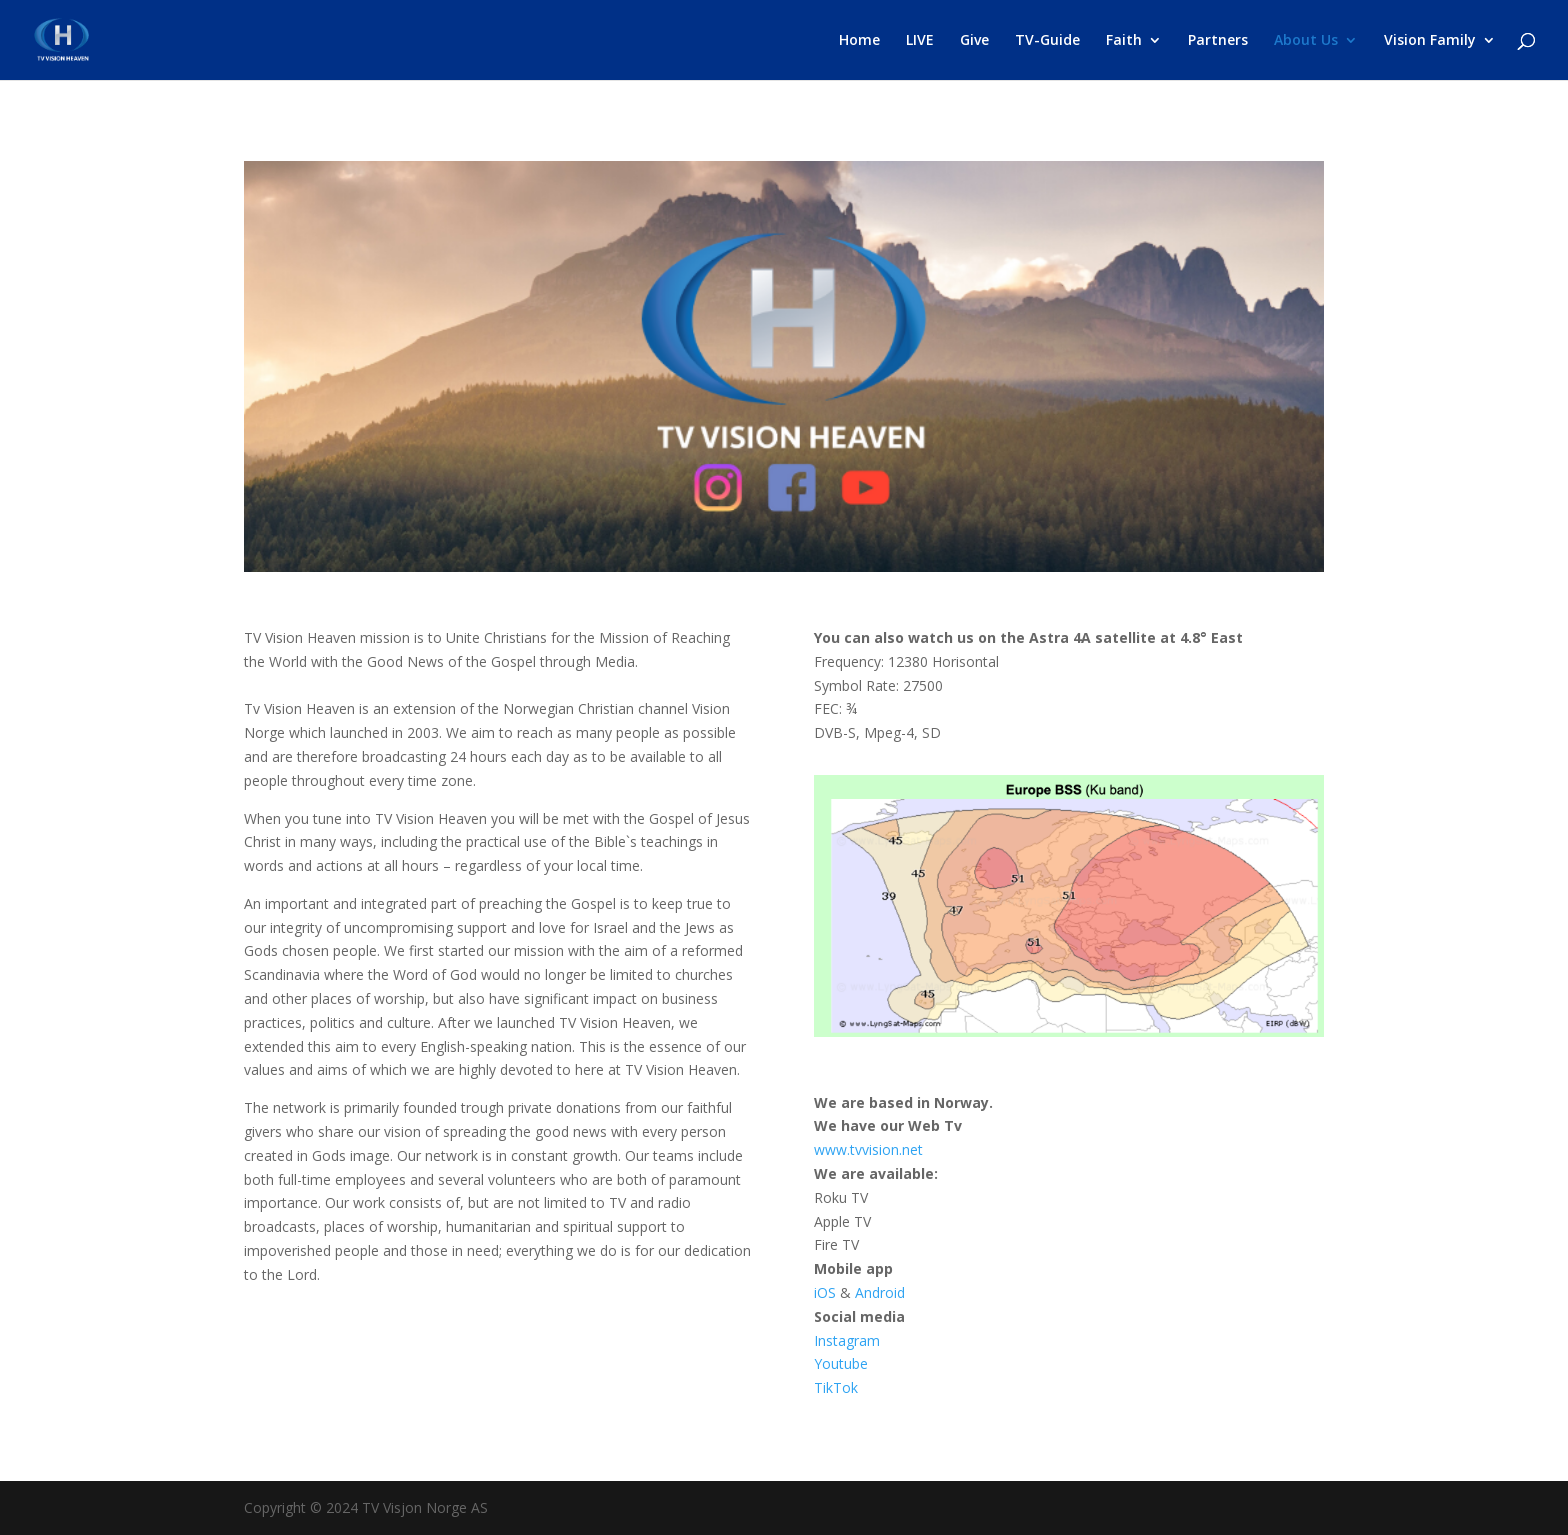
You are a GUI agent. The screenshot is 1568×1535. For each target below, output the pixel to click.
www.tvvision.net (868, 1149)
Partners (1218, 41)
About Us (1306, 41)
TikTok (836, 1387)
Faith (1124, 41)
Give (974, 41)
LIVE (920, 41)
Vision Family (1430, 41)
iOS (825, 1292)
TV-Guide (1047, 41)
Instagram (849, 1340)
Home (859, 41)
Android (880, 1292)
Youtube (843, 1363)
